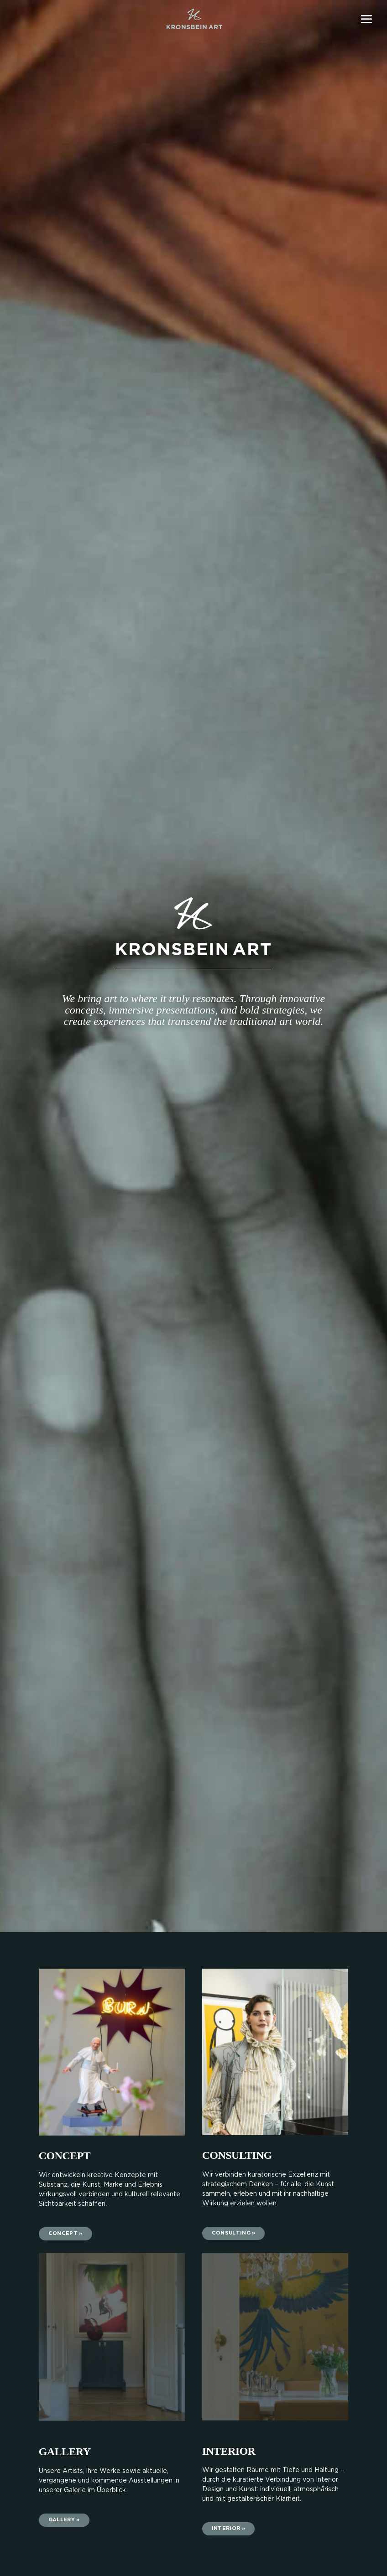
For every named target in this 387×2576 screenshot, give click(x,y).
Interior (226, 2528)
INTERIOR (229, 2451)
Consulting (231, 2233)
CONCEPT (64, 2156)
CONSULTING (237, 2155)
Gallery (65, 2451)
